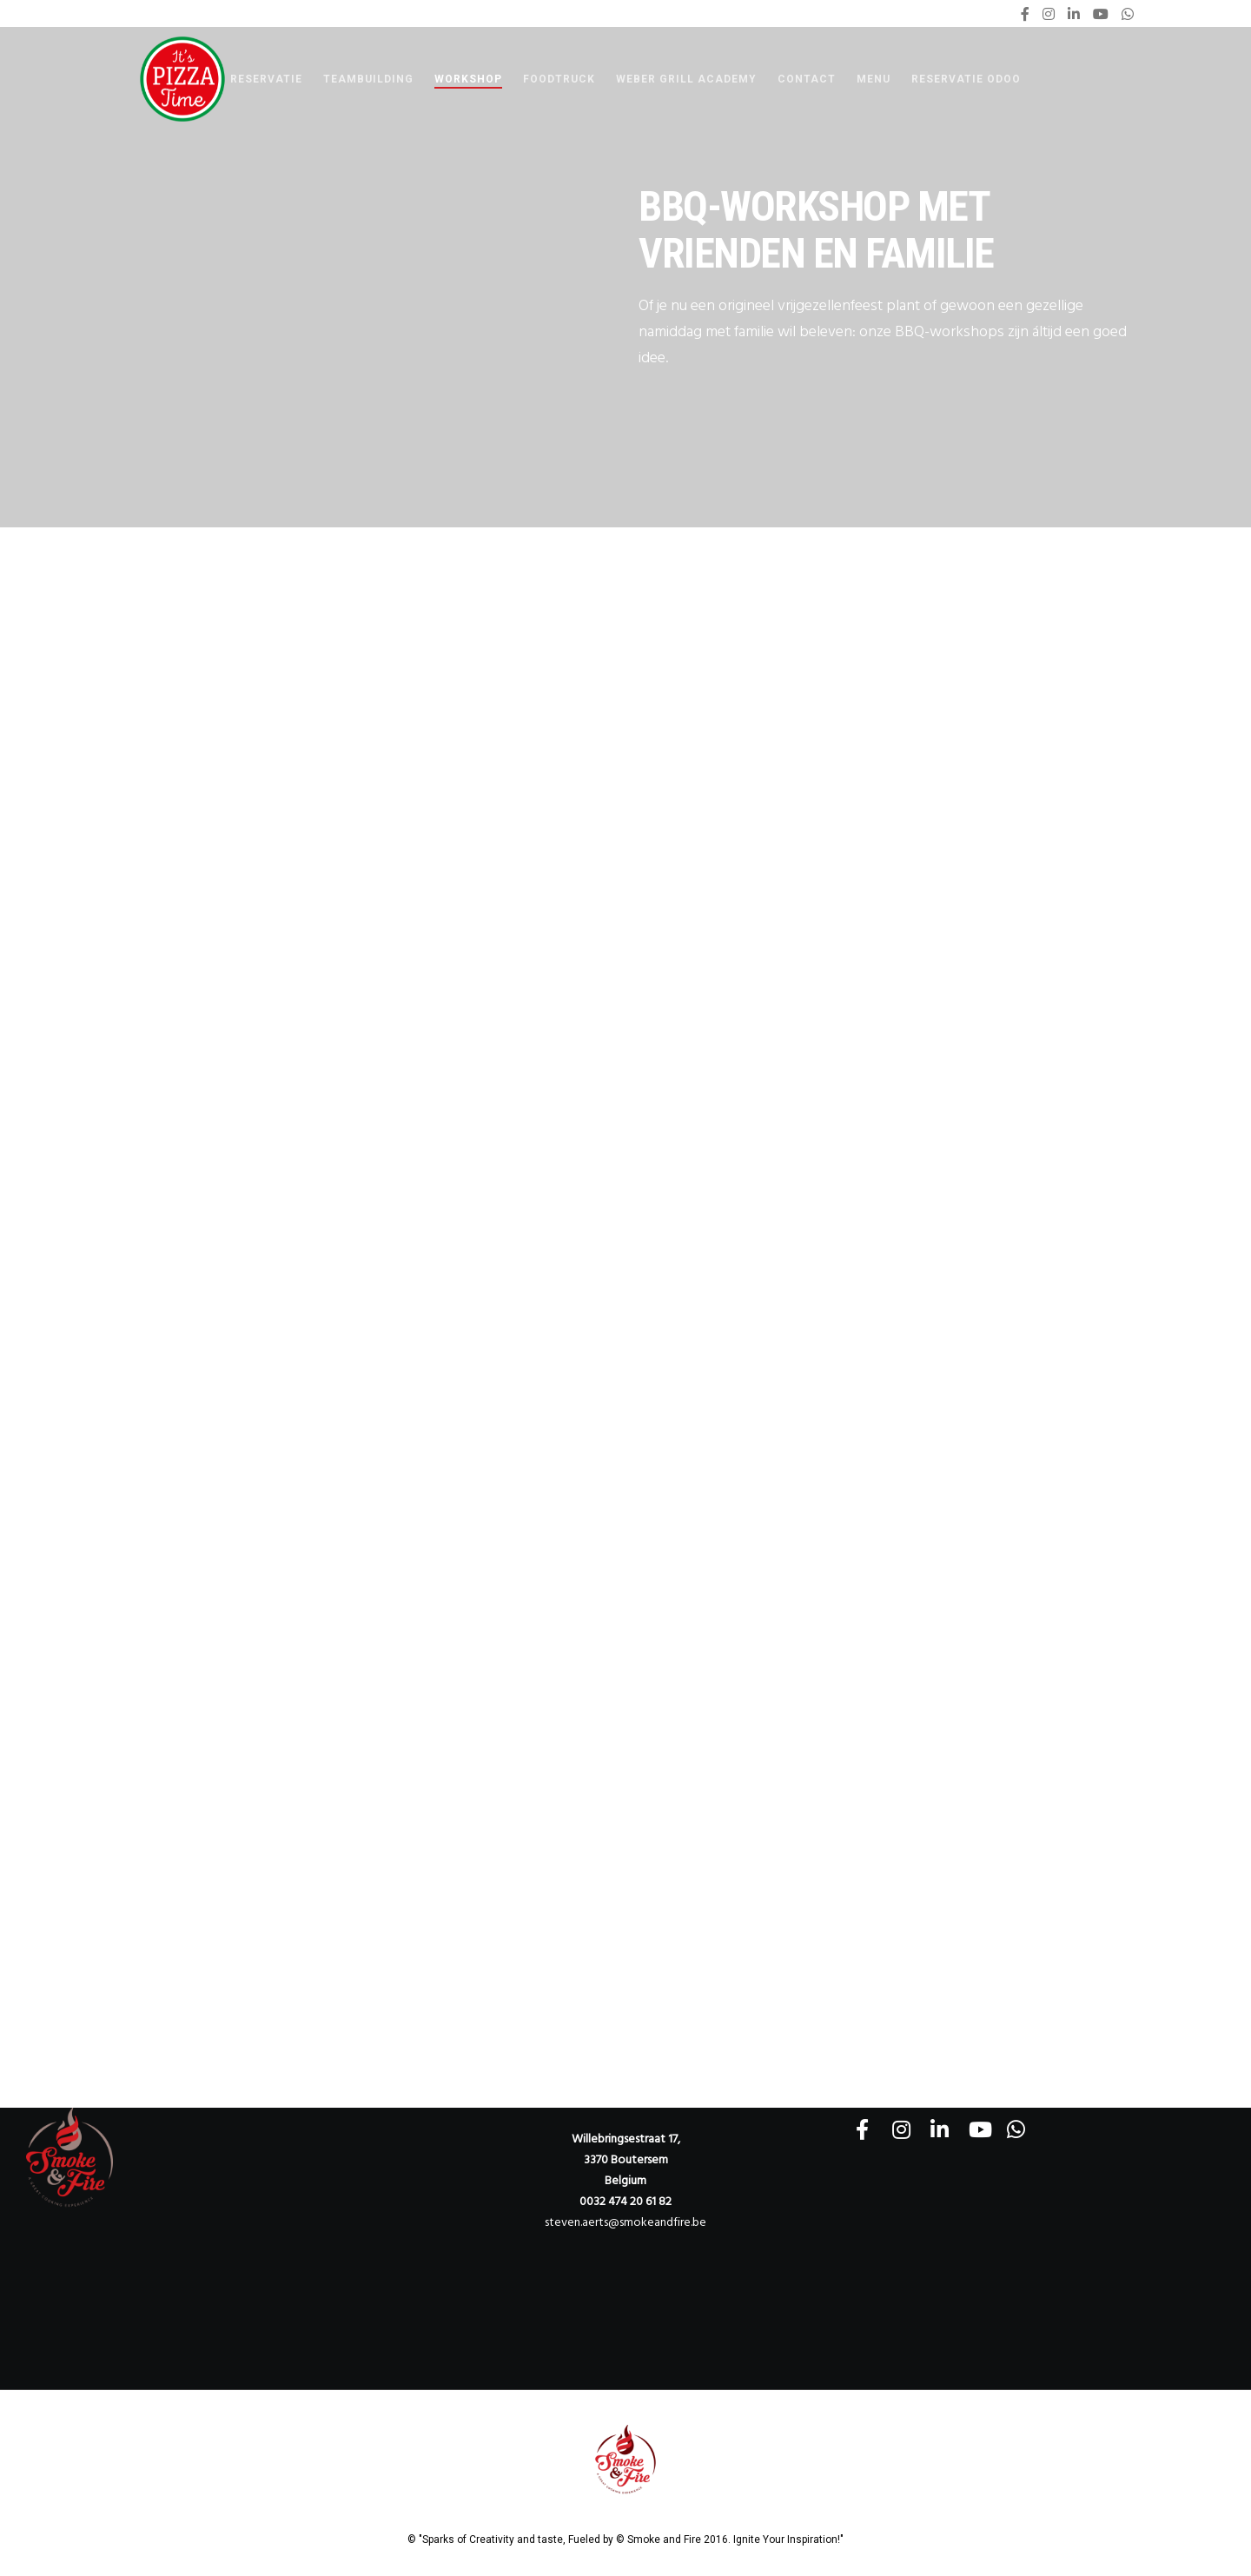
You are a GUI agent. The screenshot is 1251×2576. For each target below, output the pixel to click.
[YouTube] (1101, 14)
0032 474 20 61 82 (625, 2201)
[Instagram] (1048, 14)
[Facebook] (1025, 14)
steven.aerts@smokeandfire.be (625, 2222)
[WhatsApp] (1128, 14)
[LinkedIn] (1074, 14)
